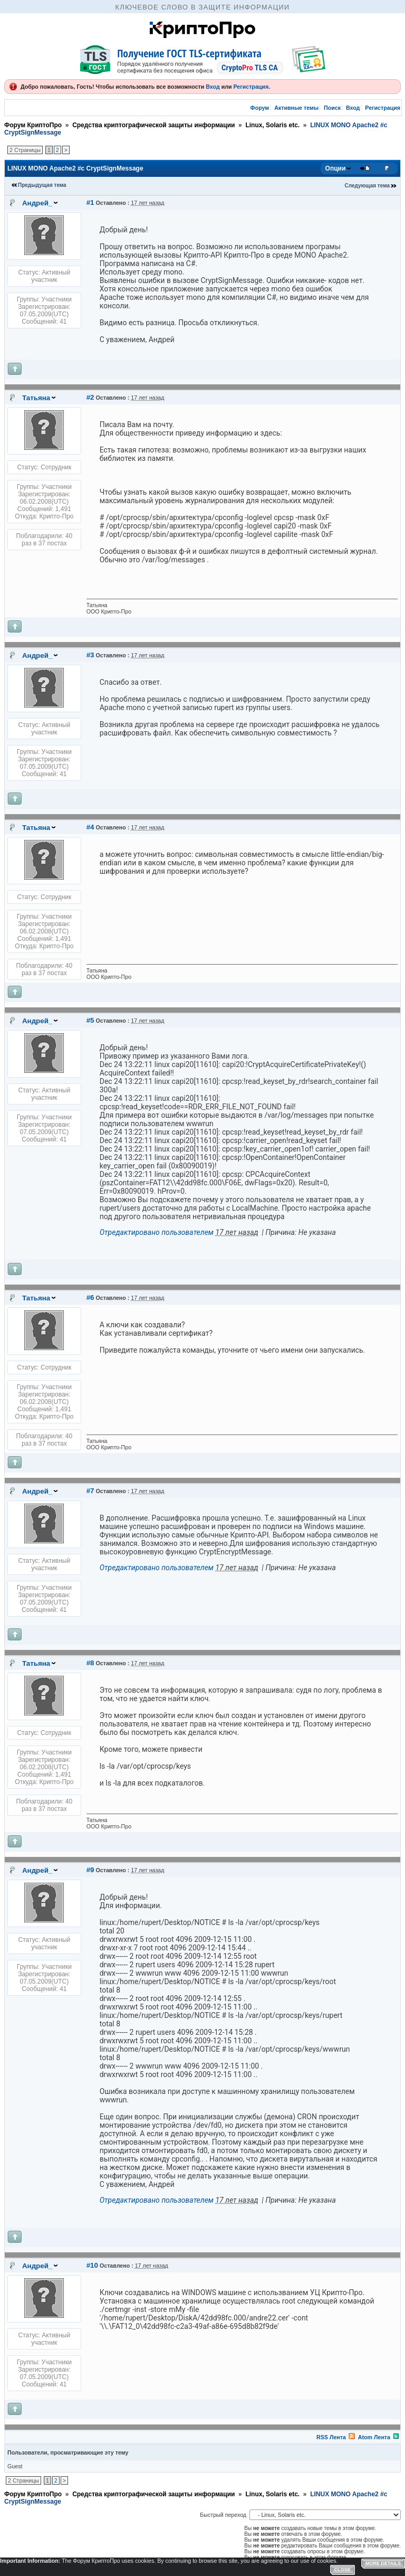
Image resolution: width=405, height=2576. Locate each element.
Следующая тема (367, 185)
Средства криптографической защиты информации (153, 125)
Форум (259, 108)
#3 (90, 655)
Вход (212, 86)
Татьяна (36, 398)
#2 (90, 397)
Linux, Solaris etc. (272, 125)
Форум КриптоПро (33, 125)
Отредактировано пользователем (157, 1232)
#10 (92, 2265)
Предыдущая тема (42, 185)
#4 (90, 827)
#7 (90, 1491)
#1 (90, 202)
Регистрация (250, 86)
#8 (90, 1663)
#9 (90, 1870)
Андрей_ (37, 203)
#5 (90, 1020)
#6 (90, 1297)
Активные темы (296, 108)
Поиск (332, 108)
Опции (335, 168)
